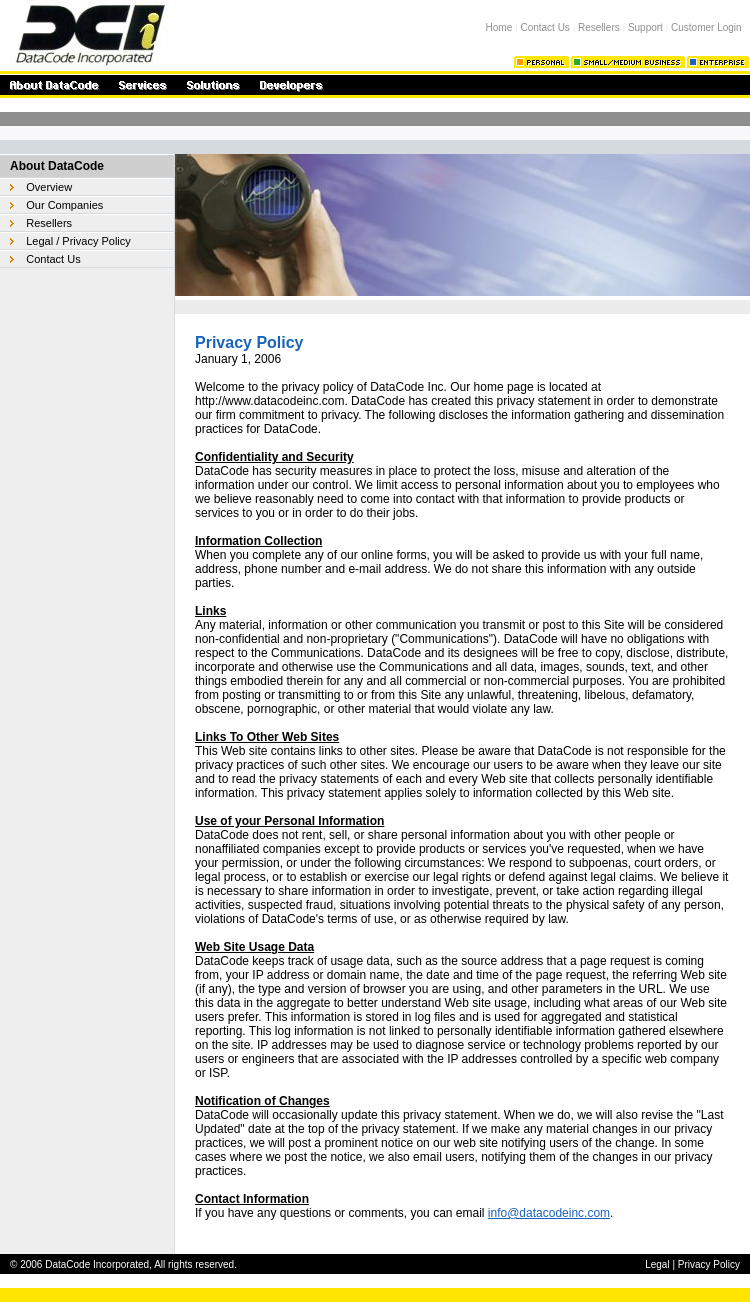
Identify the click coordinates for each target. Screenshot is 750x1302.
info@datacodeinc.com (549, 1213)
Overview (49, 187)
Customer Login (706, 27)
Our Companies (64, 205)
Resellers (599, 27)
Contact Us (544, 27)
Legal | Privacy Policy (692, 1264)
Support (645, 27)
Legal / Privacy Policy (78, 241)
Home (499, 27)
